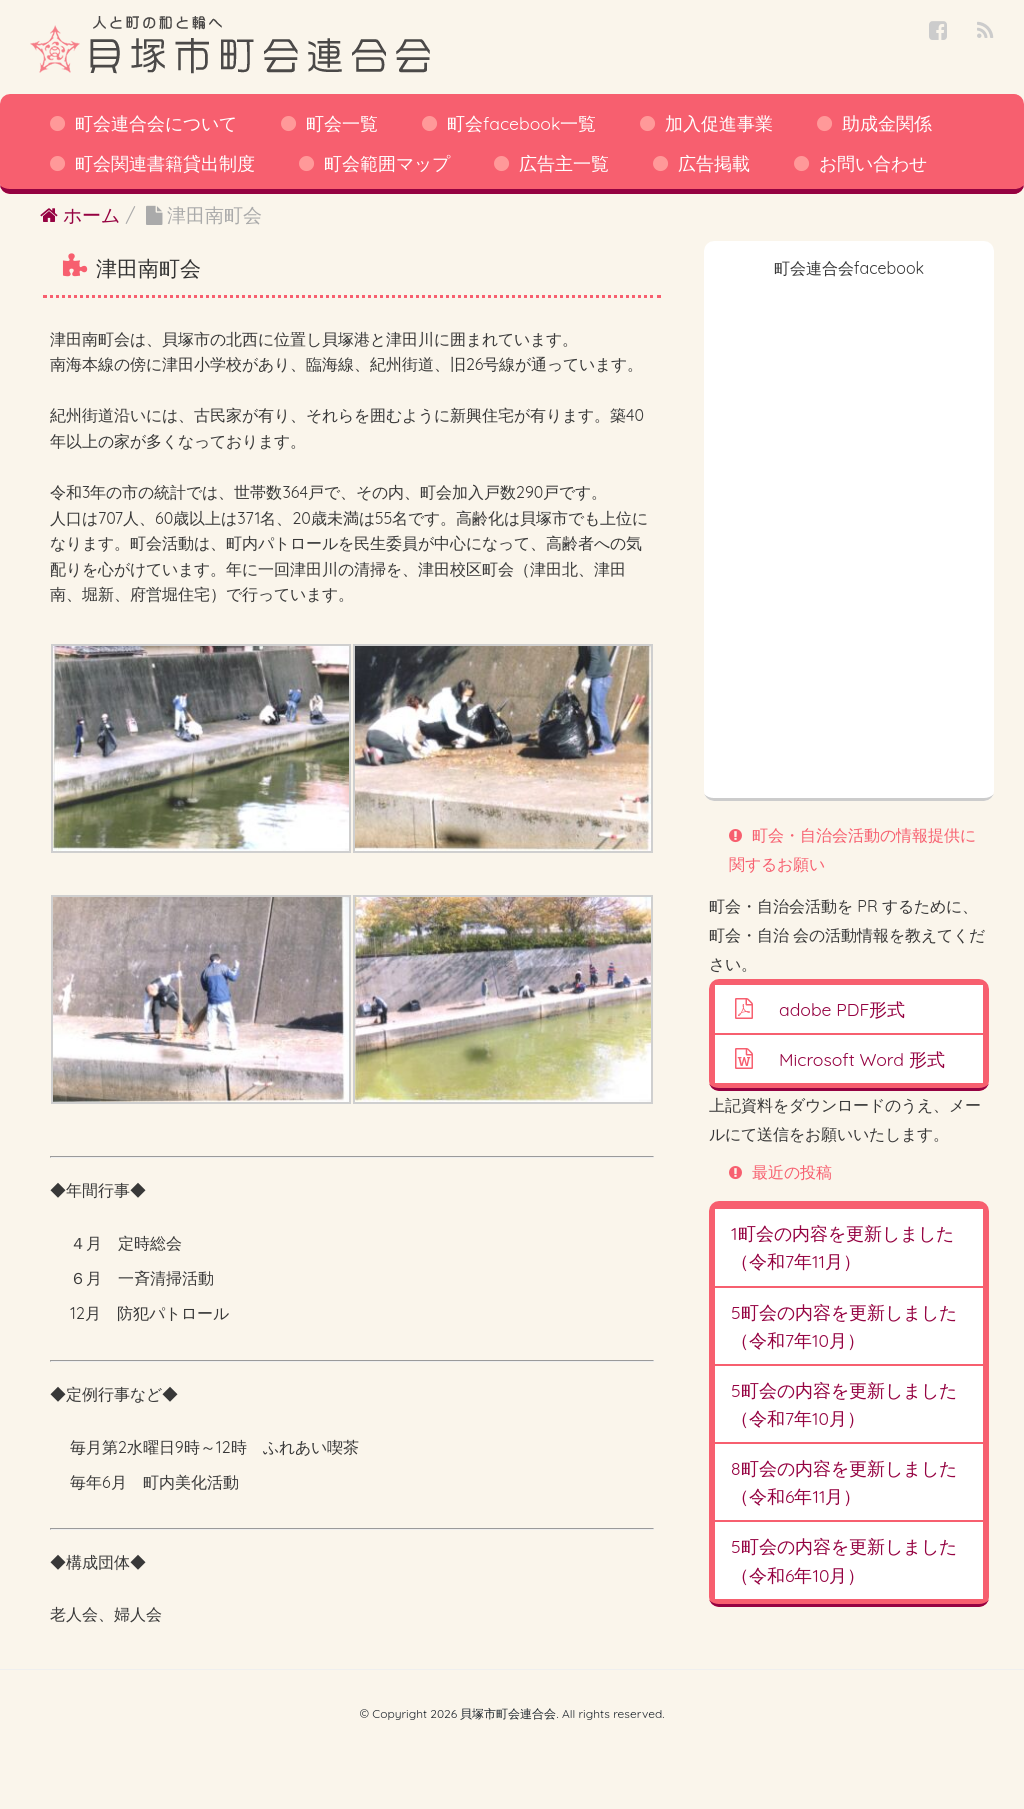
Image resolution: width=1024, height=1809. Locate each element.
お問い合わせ (873, 163)
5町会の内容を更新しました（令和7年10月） (844, 1326)
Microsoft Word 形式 (862, 1059)
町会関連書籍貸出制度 (165, 163)
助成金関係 (887, 123)
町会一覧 (342, 123)
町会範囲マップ (387, 163)
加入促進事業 (719, 123)
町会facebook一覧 (521, 123)
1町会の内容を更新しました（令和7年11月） (842, 1247)
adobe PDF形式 (842, 1009)
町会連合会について (156, 123)
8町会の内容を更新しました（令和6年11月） (844, 1482)
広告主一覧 (564, 163)
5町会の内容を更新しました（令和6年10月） (844, 1560)
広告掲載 (714, 163)
